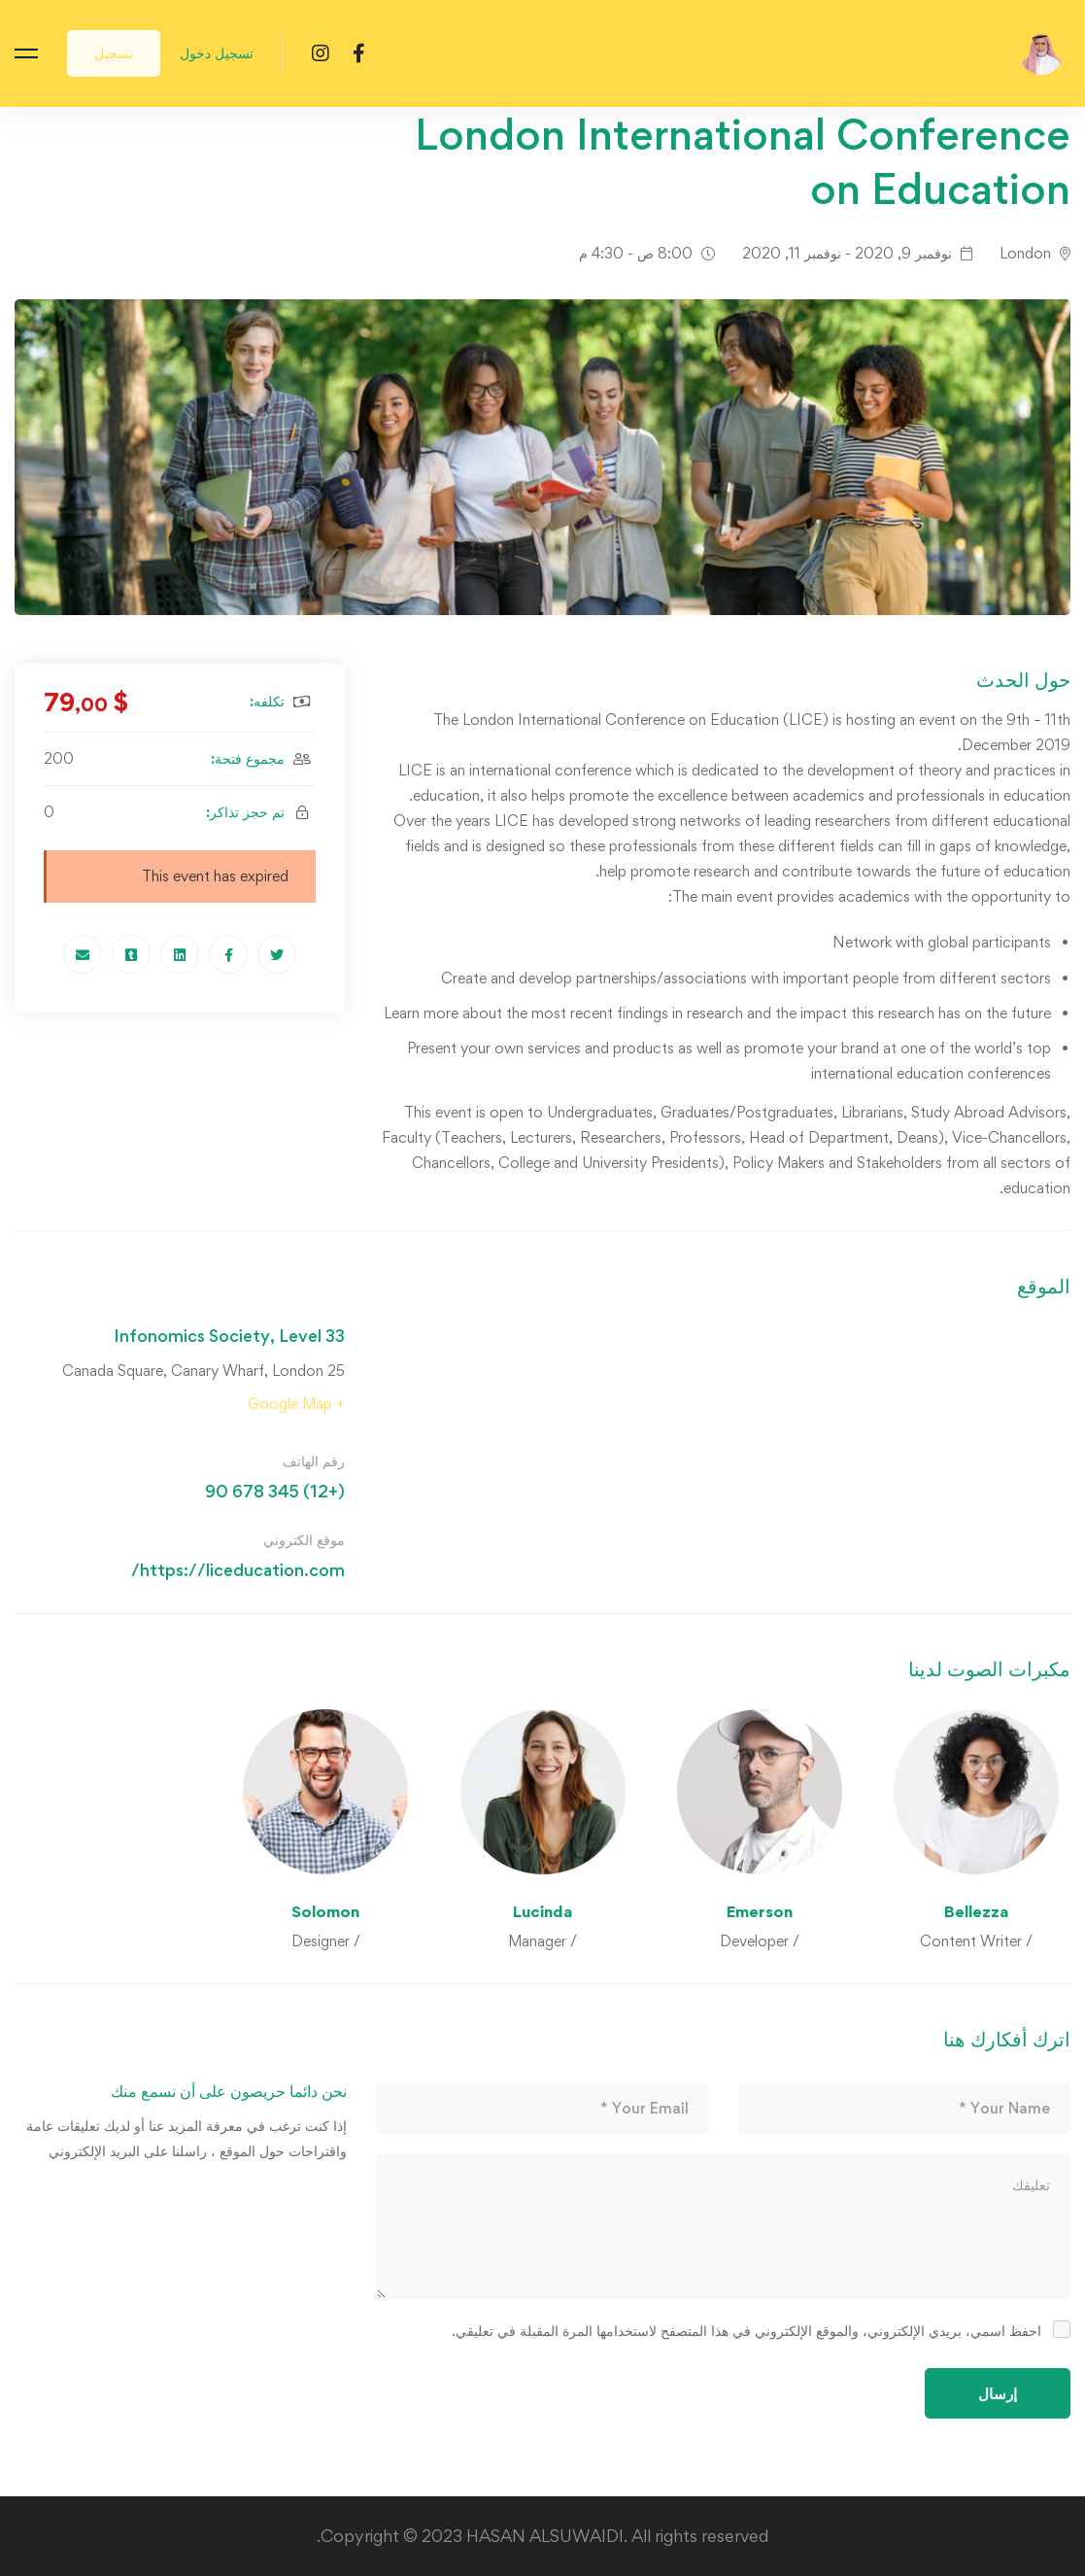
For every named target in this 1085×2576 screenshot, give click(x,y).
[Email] (82, 954)
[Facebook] (359, 52)
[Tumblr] (131, 954)
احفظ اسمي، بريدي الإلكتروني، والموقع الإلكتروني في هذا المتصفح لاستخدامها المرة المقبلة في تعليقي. (746, 2330)
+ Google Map (296, 1403)
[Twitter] (276, 954)
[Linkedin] (179, 954)
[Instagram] (320, 52)
